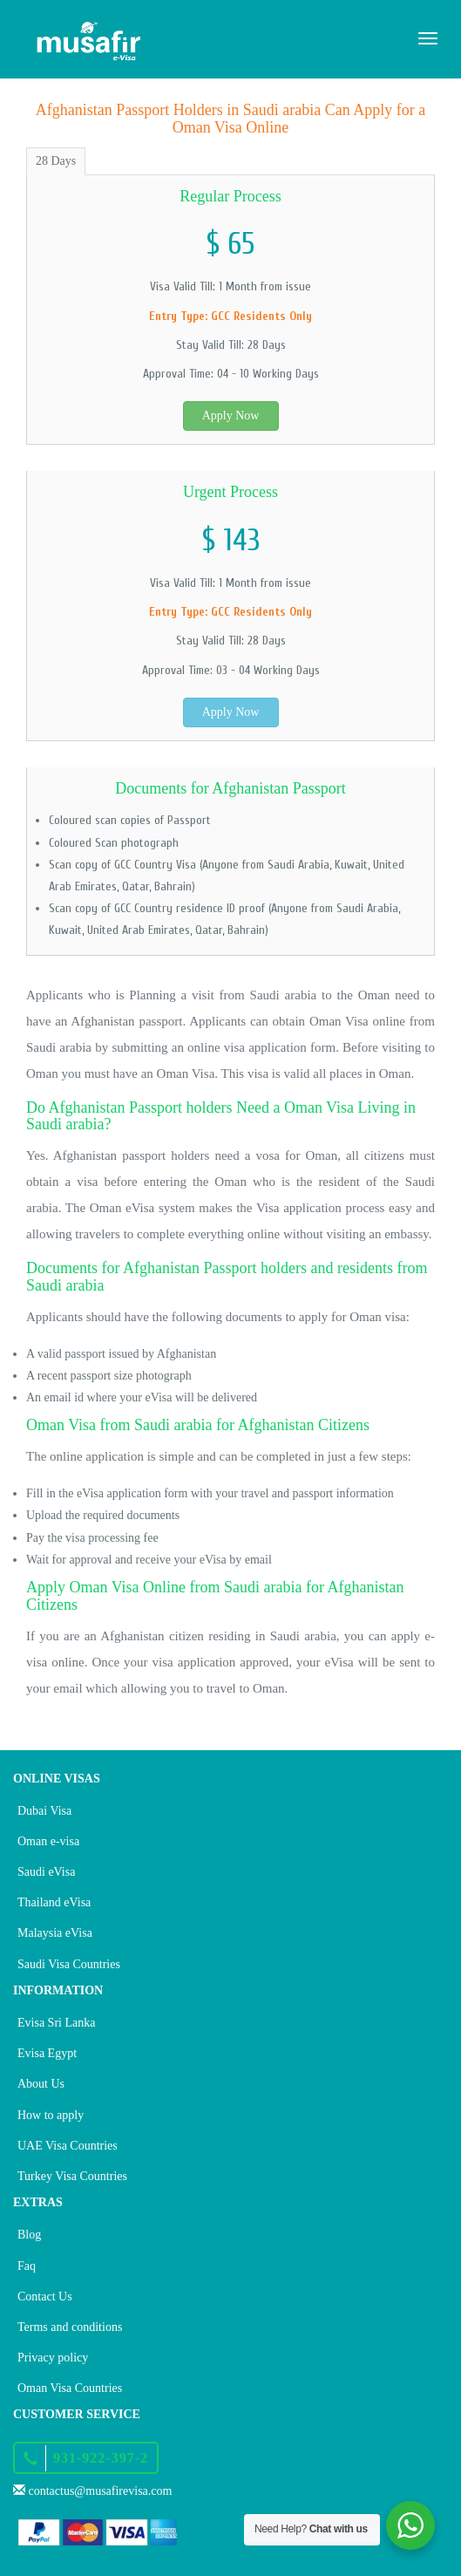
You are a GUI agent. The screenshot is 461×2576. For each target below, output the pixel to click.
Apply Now (231, 415)
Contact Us (44, 2296)
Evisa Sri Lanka (56, 2022)
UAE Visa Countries (67, 2145)
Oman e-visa (48, 1841)
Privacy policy (52, 2357)
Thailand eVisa (54, 1902)
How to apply (50, 2115)
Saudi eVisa (46, 1871)
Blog (29, 2234)
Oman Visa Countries (69, 2388)
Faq (26, 2266)
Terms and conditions (69, 2327)
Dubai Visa (44, 1810)
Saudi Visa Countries (68, 1964)
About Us (40, 2083)
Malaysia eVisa (54, 1932)
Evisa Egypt (47, 2053)
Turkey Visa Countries (72, 2176)
